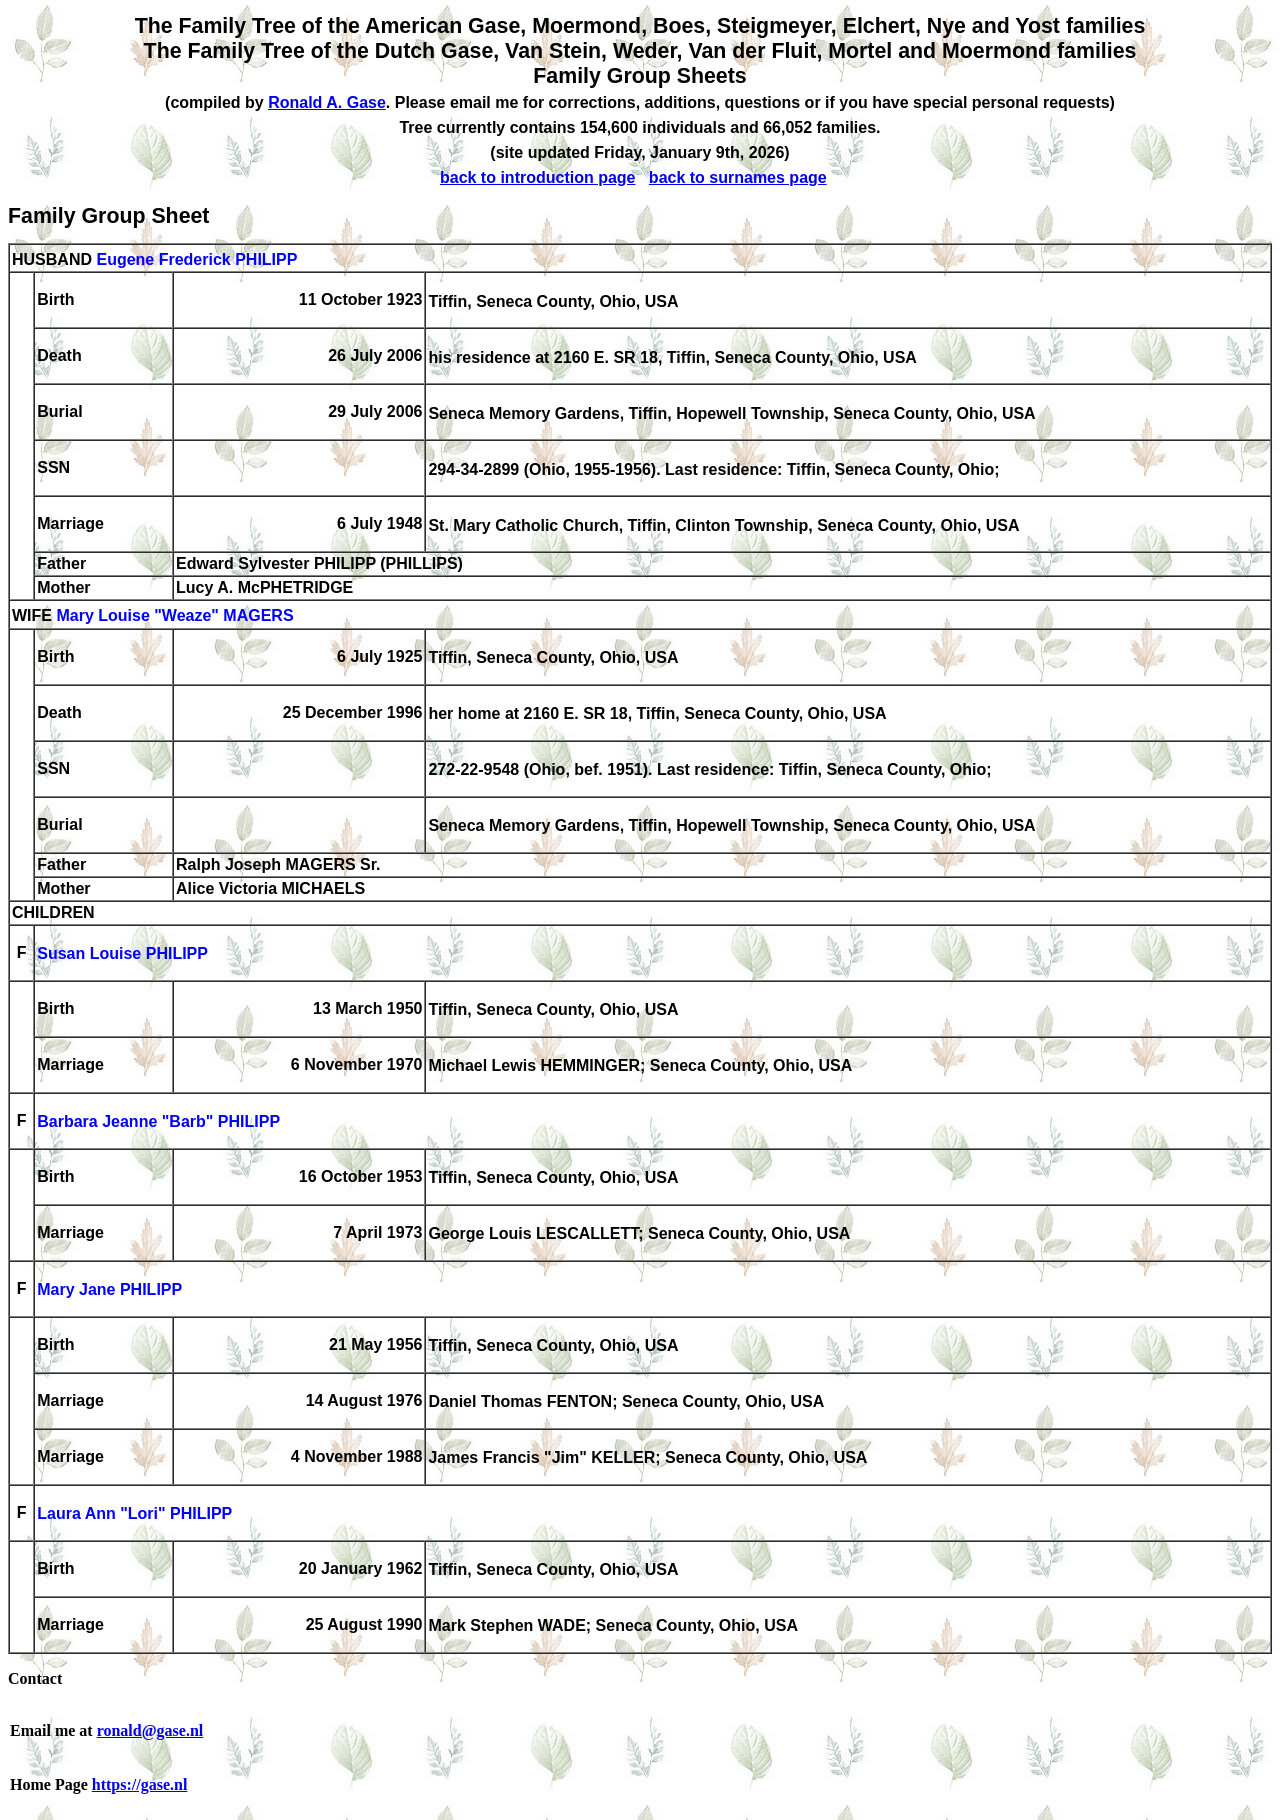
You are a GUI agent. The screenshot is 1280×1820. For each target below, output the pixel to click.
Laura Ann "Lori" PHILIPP (134, 1514)
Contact (35, 1678)
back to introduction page (538, 177)
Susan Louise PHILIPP (122, 954)
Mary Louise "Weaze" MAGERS (174, 616)
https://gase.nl (140, 1784)
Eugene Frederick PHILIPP (196, 259)
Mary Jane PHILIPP (109, 1290)
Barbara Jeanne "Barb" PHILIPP (158, 1122)
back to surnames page (738, 177)
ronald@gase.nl (150, 1730)
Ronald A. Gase (327, 102)
